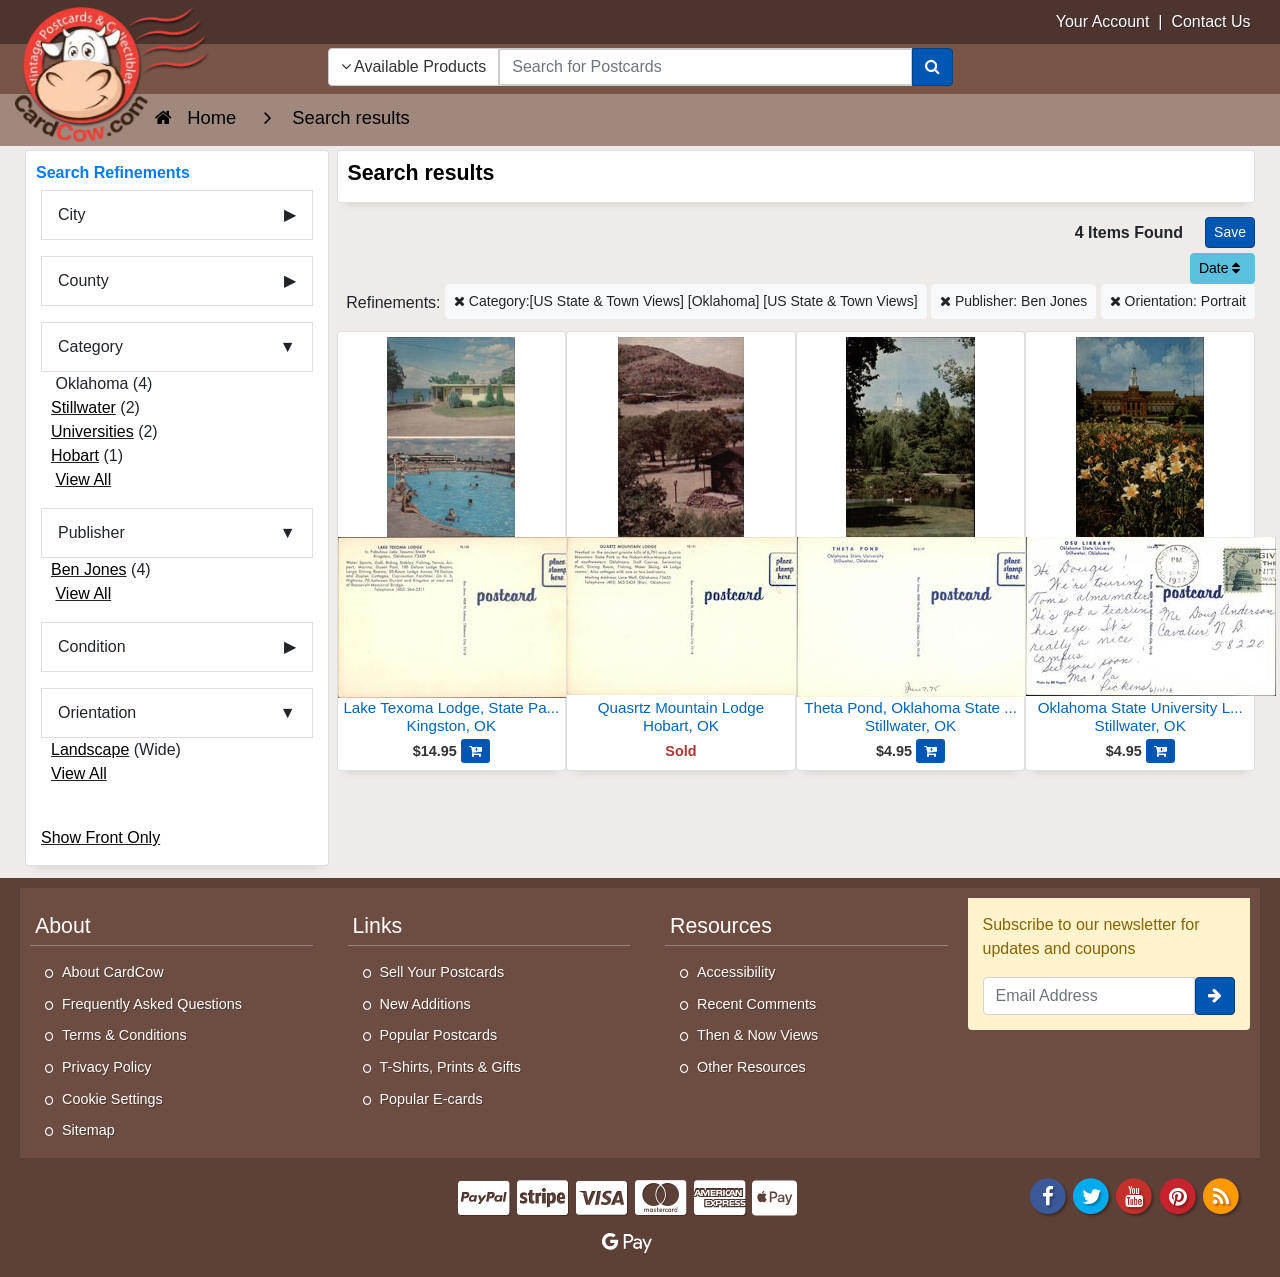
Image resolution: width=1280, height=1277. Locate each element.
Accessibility (736, 972)
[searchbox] (705, 67)
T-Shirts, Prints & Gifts (451, 1067)
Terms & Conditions (124, 1035)
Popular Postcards (439, 1035)
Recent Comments (756, 1004)
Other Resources (751, 1067)
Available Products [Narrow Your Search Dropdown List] (414, 66)
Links (378, 926)
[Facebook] (1048, 1194)
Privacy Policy (107, 1067)
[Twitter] (1091, 1194)
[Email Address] (1089, 996)
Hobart (75, 455)
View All (83, 479)
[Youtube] (1135, 1194)
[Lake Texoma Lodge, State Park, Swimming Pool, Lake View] (452, 538)
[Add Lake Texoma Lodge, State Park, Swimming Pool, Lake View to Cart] (475, 751)
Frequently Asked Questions (152, 1004)
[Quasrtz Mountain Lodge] (681, 538)
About (63, 926)
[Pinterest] (1178, 1194)
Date (1219, 268)
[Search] (932, 67)
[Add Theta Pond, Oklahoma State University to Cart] (930, 751)
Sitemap (88, 1130)
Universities (92, 431)
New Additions (425, 1004)
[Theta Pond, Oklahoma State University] (911, 538)
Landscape (90, 749)
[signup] (1215, 996)
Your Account (1103, 21)
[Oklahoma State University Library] (1140, 538)
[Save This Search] (1230, 232)
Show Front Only (100, 837)
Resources (721, 926)
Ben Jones (89, 569)
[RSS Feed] (1221, 1194)
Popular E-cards (431, 1099)
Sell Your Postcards (442, 972)
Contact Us (1210, 21)
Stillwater (83, 407)
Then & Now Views (757, 1035)
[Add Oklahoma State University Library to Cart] (1160, 751)
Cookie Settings (112, 1099)
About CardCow (113, 972)
